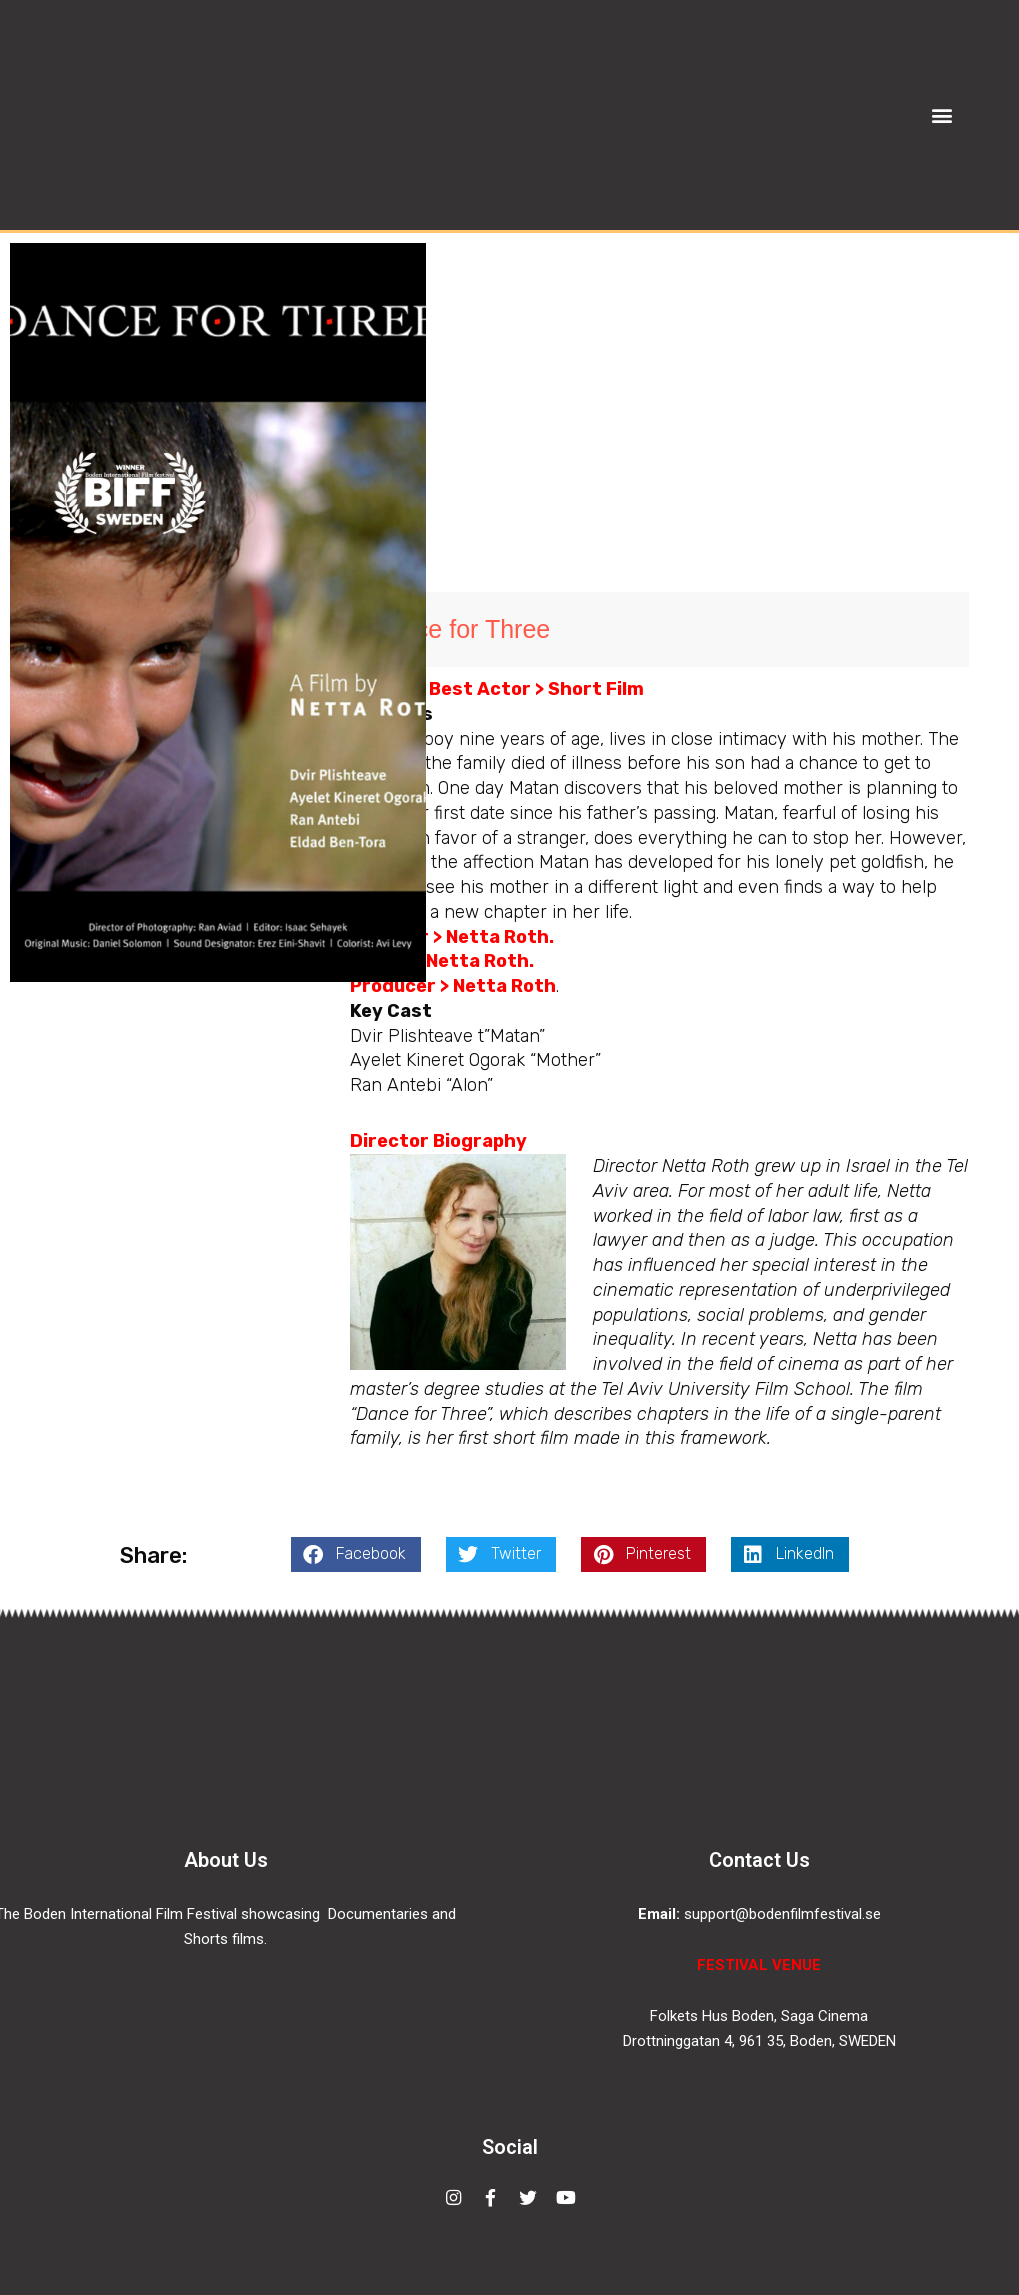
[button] (941, 114)
